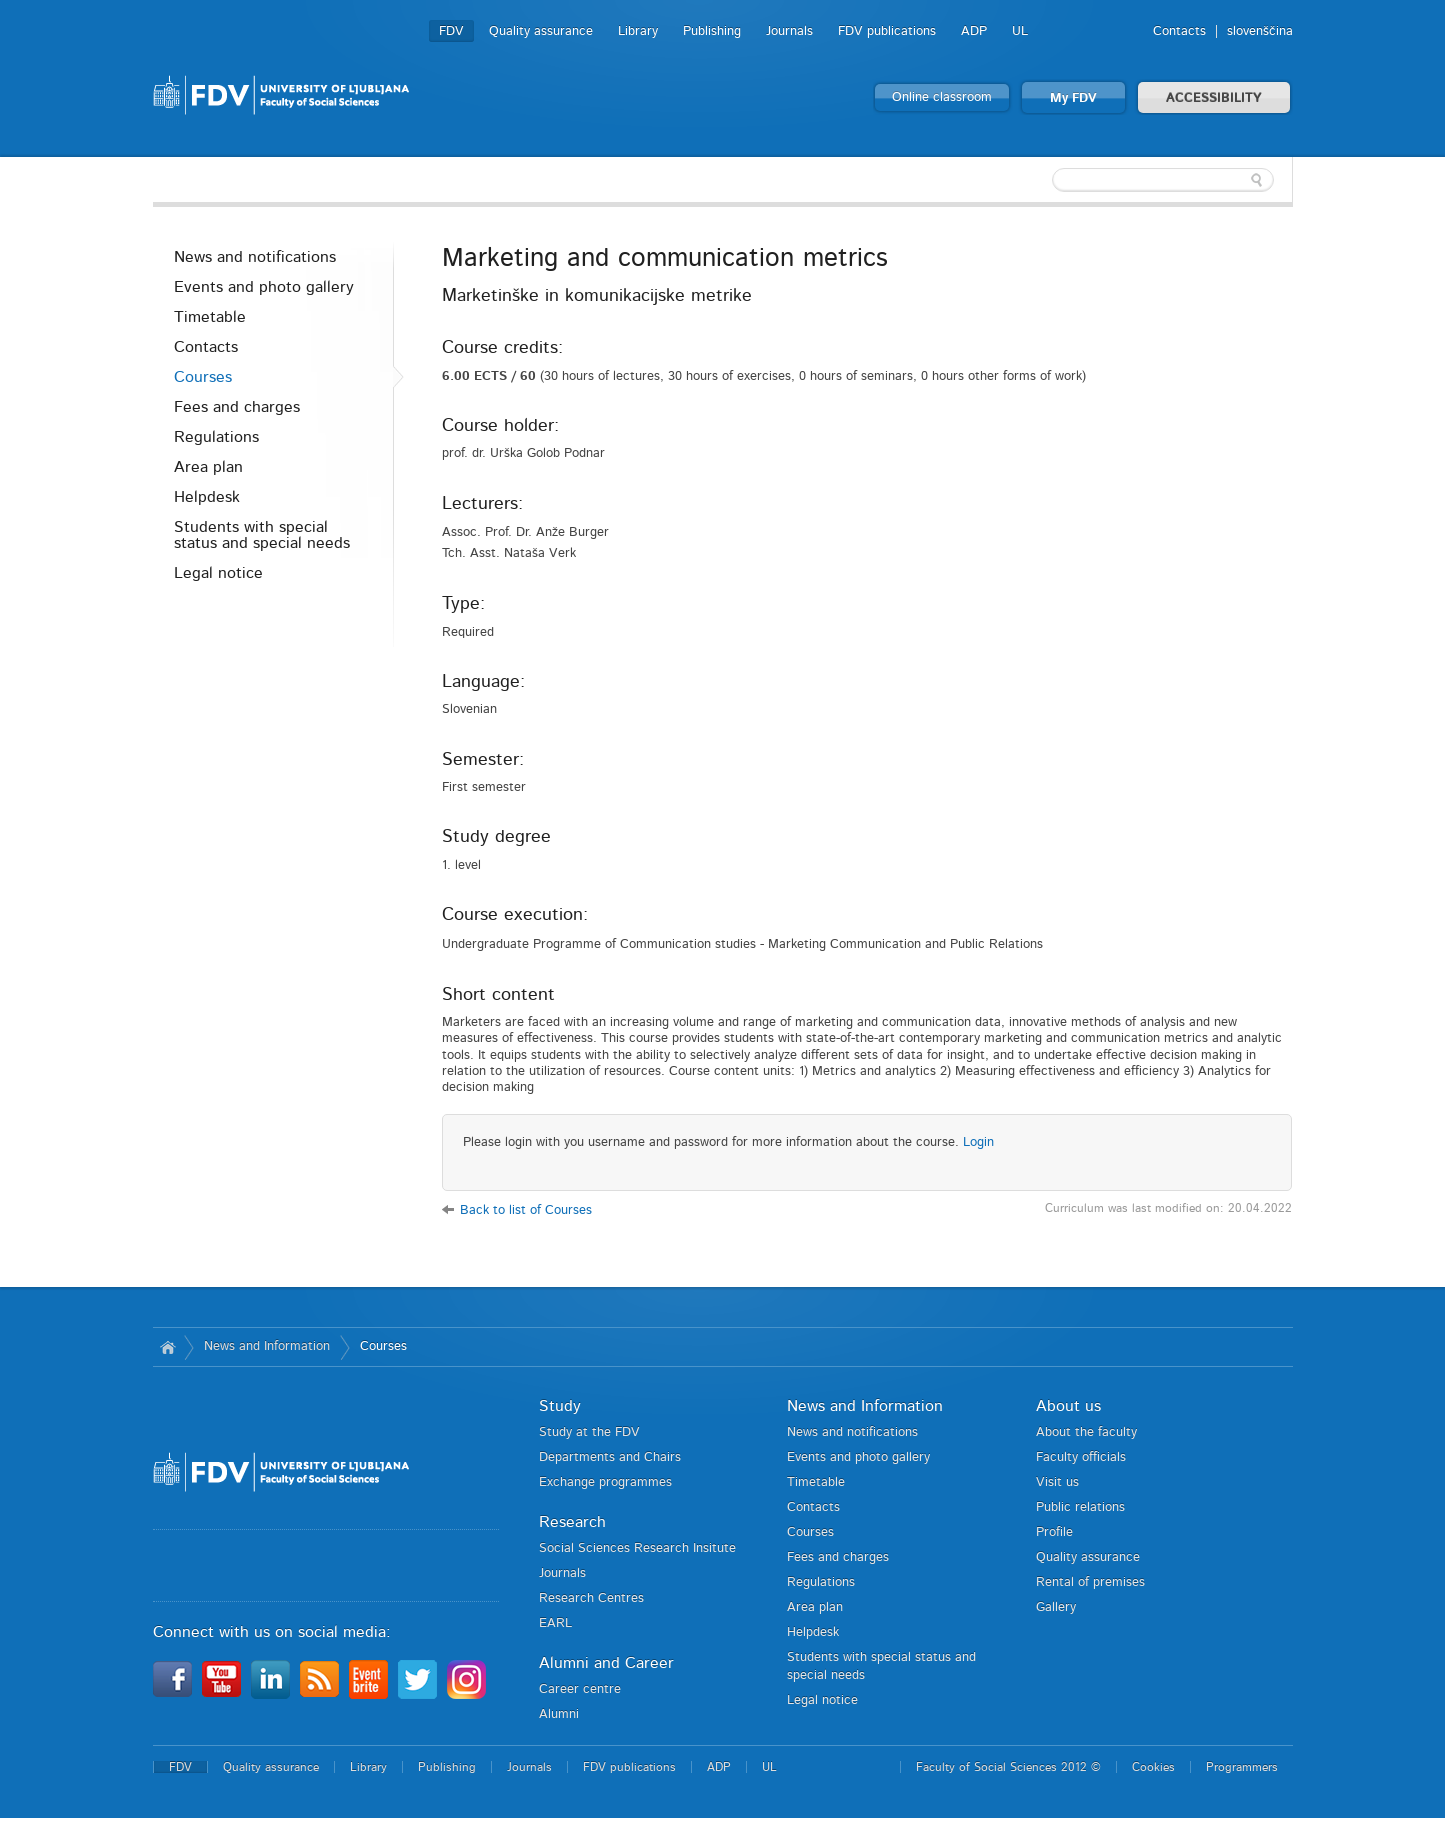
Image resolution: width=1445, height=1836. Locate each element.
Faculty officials (1081, 1457)
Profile (1054, 1532)
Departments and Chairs (610, 1457)
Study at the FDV (589, 1432)
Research (572, 1522)
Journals (789, 31)
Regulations (216, 437)
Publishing (712, 31)
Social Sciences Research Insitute (637, 1548)
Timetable (210, 317)
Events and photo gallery (264, 287)
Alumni (559, 1714)
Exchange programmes (605, 1482)
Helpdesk (207, 497)
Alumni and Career (606, 1663)
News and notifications (255, 257)
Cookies (1153, 1767)
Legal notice (218, 573)
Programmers (1242, 1767)
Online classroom (942, 97)
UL (1020, 31)
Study (560, 1406)
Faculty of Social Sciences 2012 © (1008, 1767)
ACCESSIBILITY (1214, 98)
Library (638, 31)
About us (1068, 1406)
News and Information (267, 1346)
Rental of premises (1090, 1582)
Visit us (1057, 1482)
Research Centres (591, 1598)
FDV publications (887, 31)
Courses (203, 377)
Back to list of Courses (526, 1210)
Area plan (208, 467)
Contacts (1179, 31)
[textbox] (1163, 180)
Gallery (1056, 1607)
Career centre (580, 1689)
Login (978, 1142)
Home (168, 1347)
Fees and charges (237, 407)
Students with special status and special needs (262, 535)
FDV (451, 31)
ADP (974, 31)
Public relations (1080, 1507)
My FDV (1073, 98)
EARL (555, 1623)
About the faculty (1086, 1432)
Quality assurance (541, 31)
